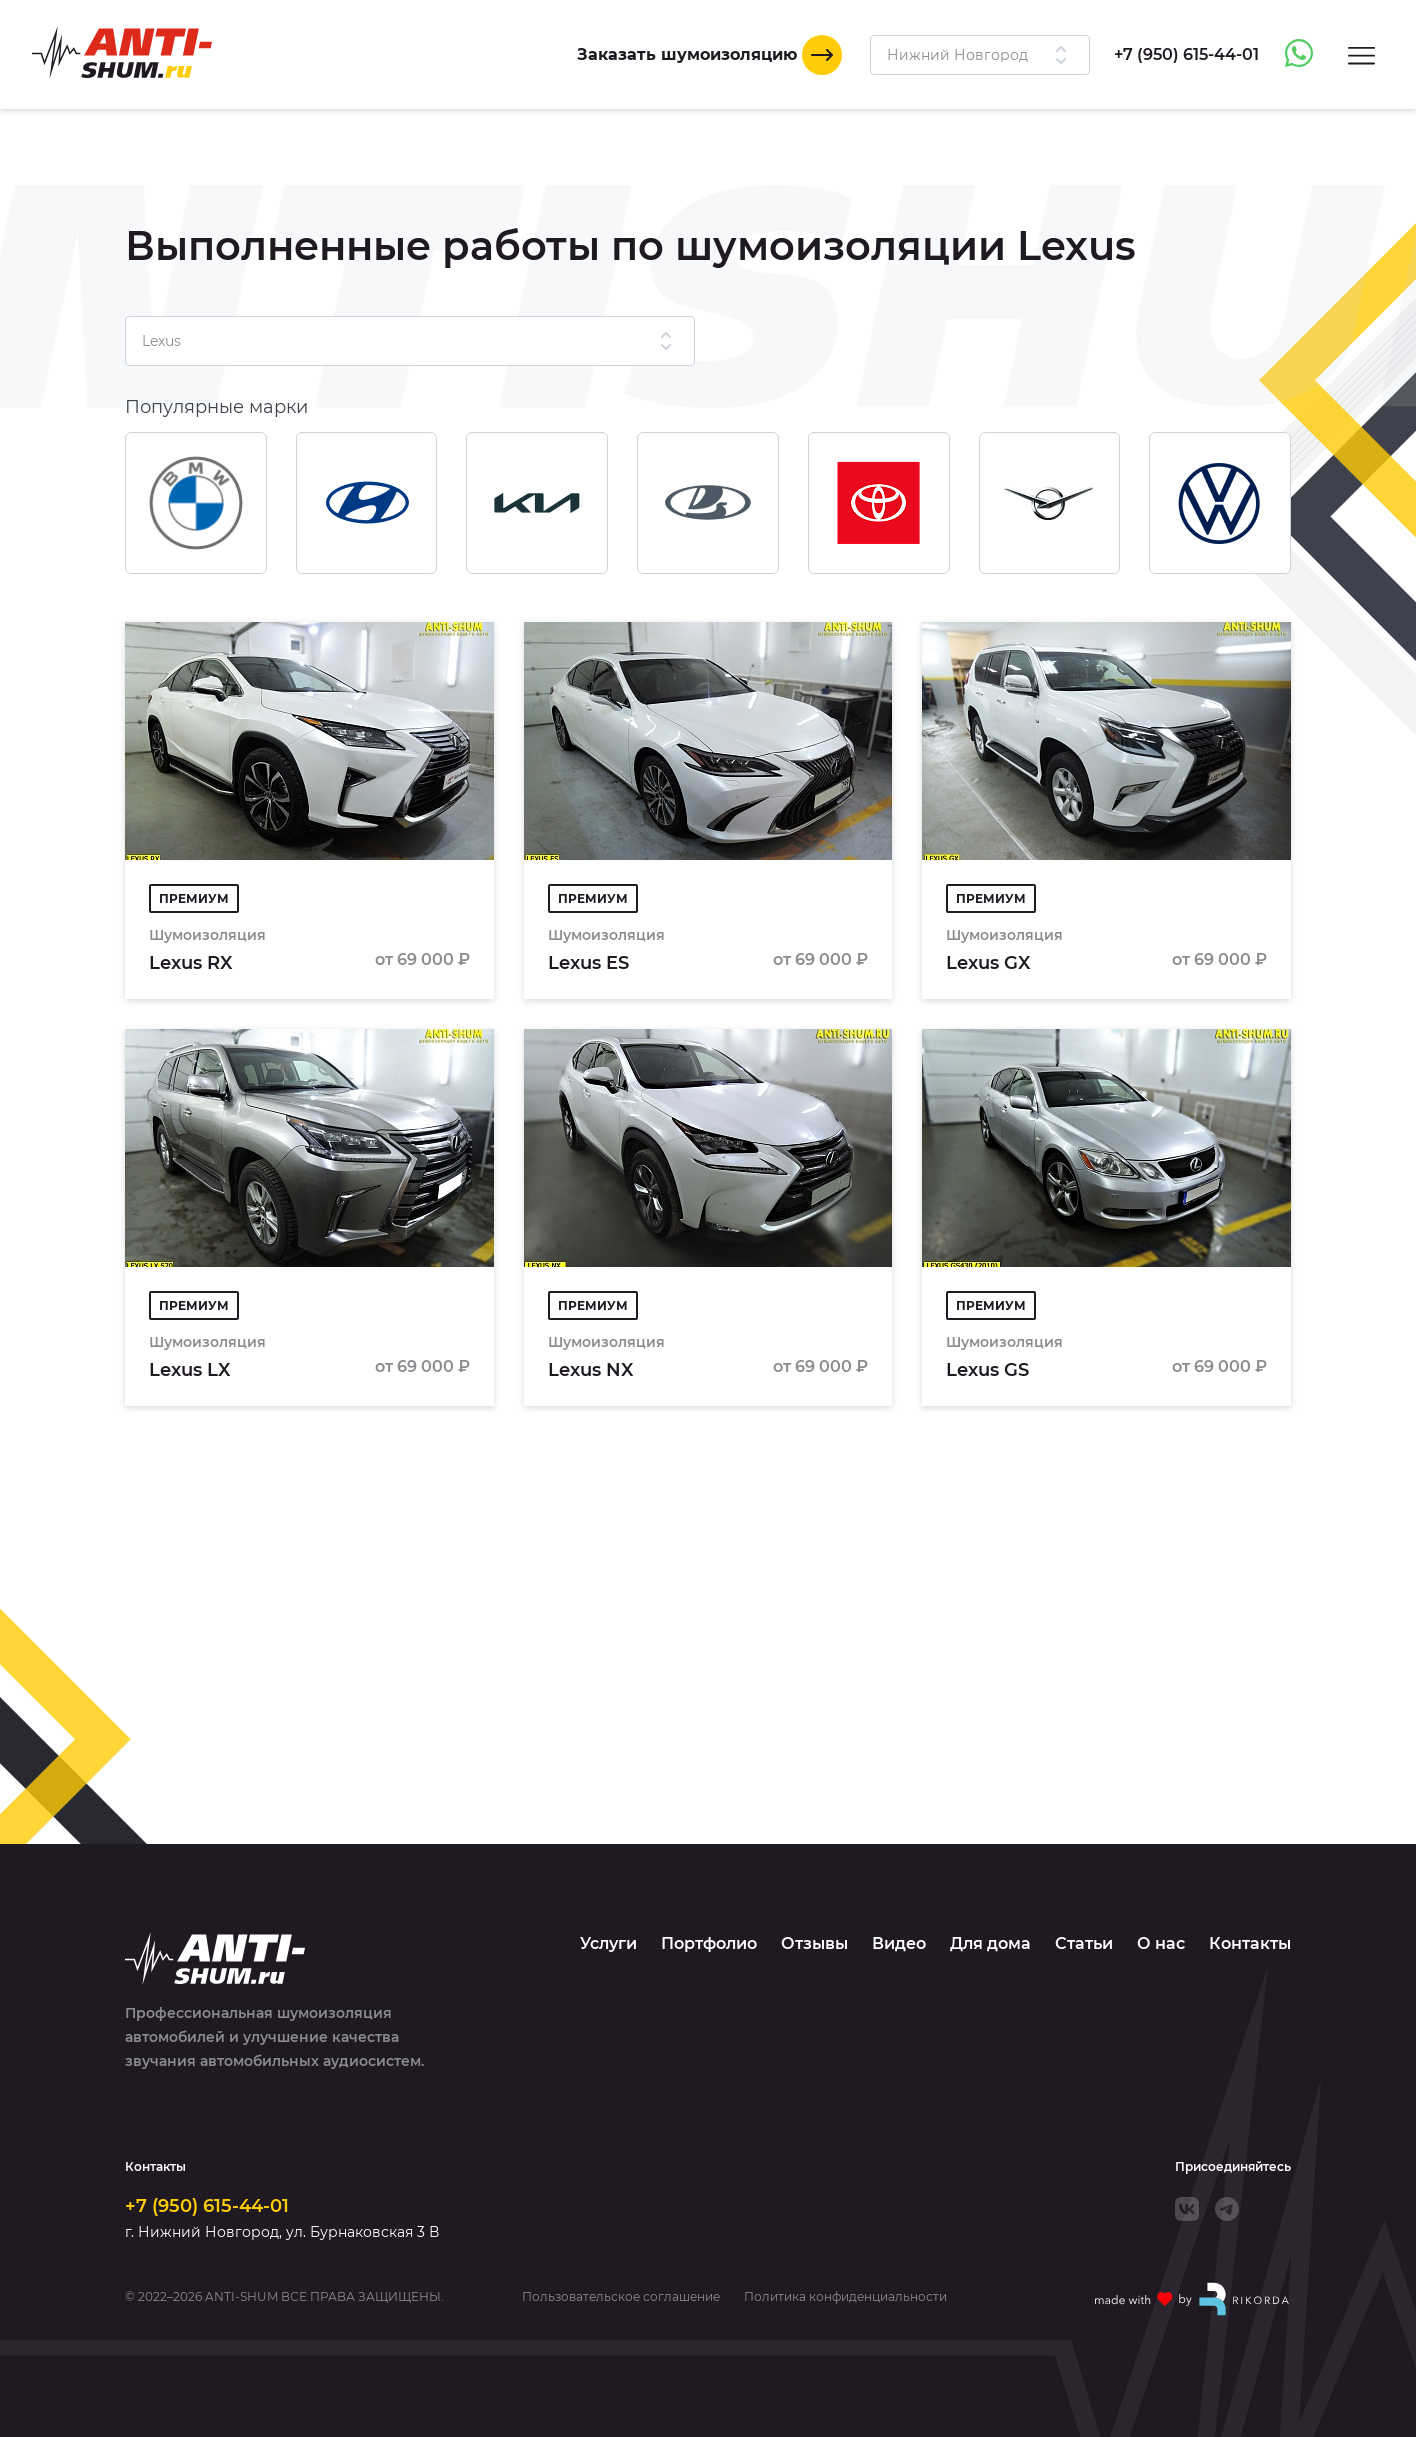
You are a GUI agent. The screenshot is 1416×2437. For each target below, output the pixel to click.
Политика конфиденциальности (845, 2297)
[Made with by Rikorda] (1193, 2299)
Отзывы (814, 1943)
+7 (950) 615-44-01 (207, 2206)
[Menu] (1361, 54)
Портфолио (709, 1943)
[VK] (1187, 2209)
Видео (899, 1943)
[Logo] (122, 52)
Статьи (1084, 1943)
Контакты (1250, 1943)
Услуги (608, 1943)
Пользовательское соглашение (621, 2297)
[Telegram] (1227, 2209)
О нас (1161, 1943)
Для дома (990, 1943)
